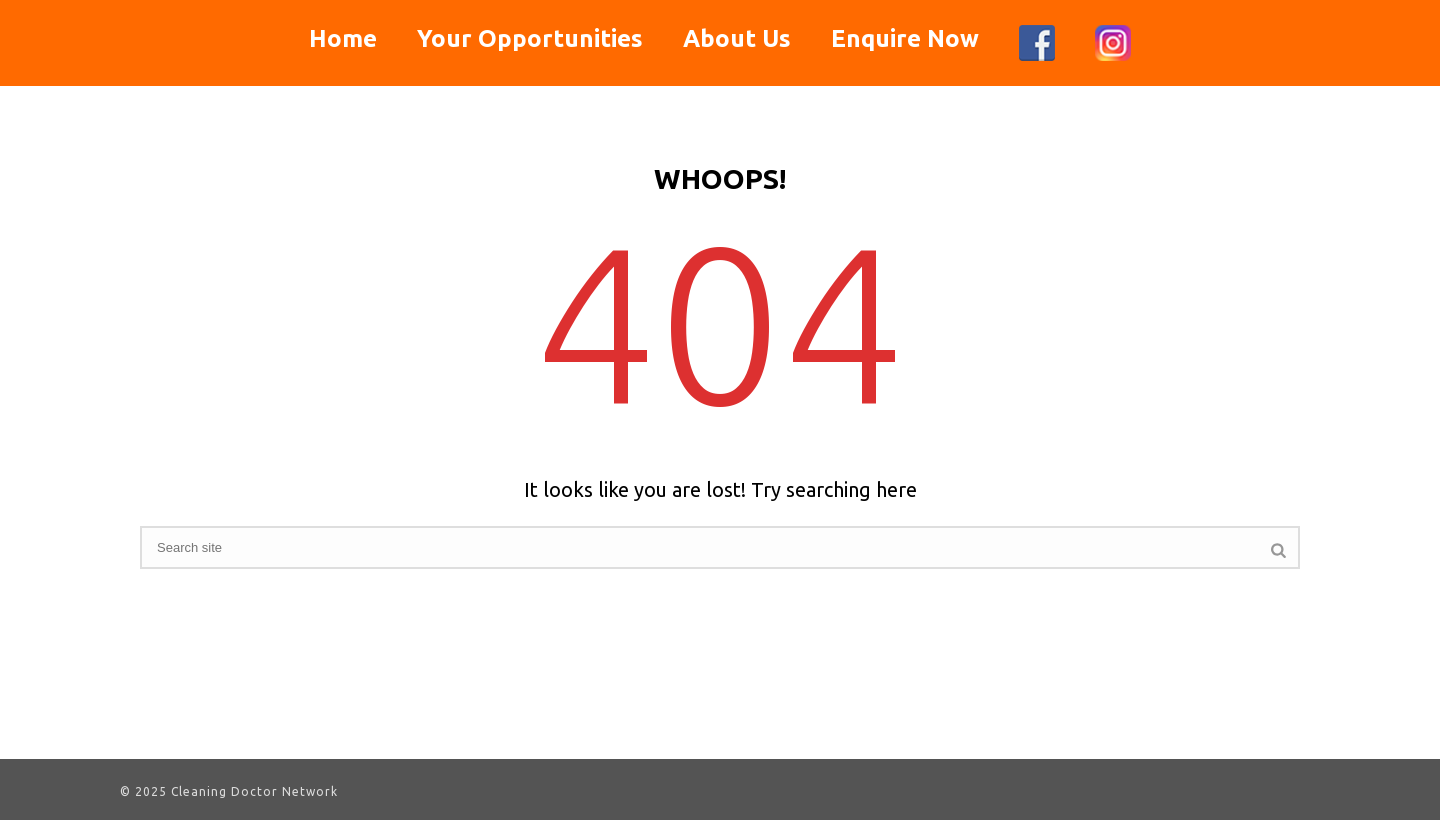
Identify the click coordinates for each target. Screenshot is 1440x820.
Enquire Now (905, 38)
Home (343, 38)
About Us (737, 38)
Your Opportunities (530, 38)
